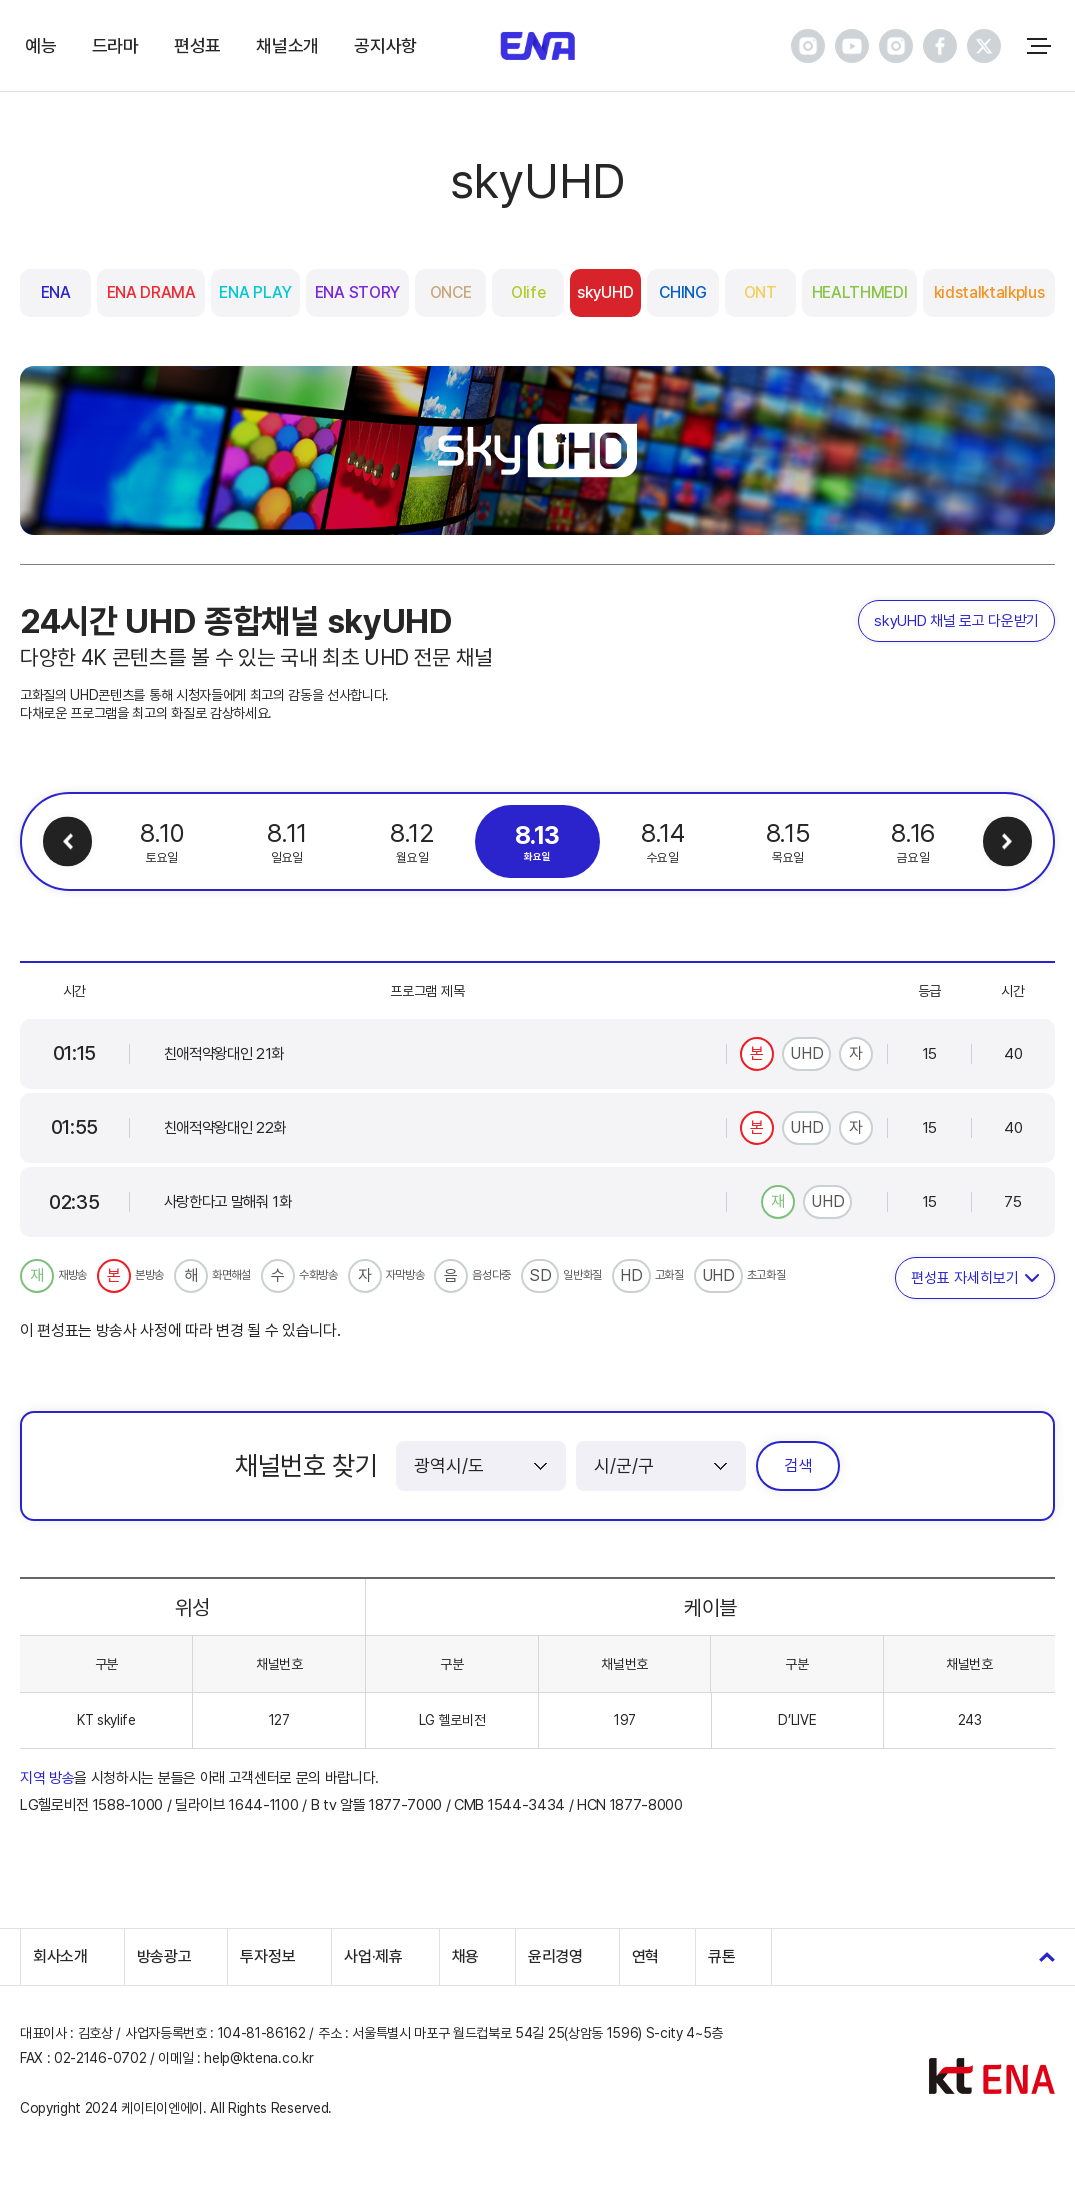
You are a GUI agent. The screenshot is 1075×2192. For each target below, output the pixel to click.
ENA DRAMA (151, 292)
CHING (682, 292)
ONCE (451, 292)
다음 (1007, 841)
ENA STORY (357, 292)
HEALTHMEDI (860, 292)
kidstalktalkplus (989, 292)
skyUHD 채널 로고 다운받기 (956, 621)
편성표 (197, 45)
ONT (760, 292)
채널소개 (287, 45)
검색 (798, 1465)
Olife (528, 292)
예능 (40, 45)
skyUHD (605, 292)
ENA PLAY (255, 292)
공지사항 (385, 45)
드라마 (115, 45)
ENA (56, 292)
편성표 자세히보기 (965, 1278)
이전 (67, 841)
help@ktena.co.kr (258, 2058)
